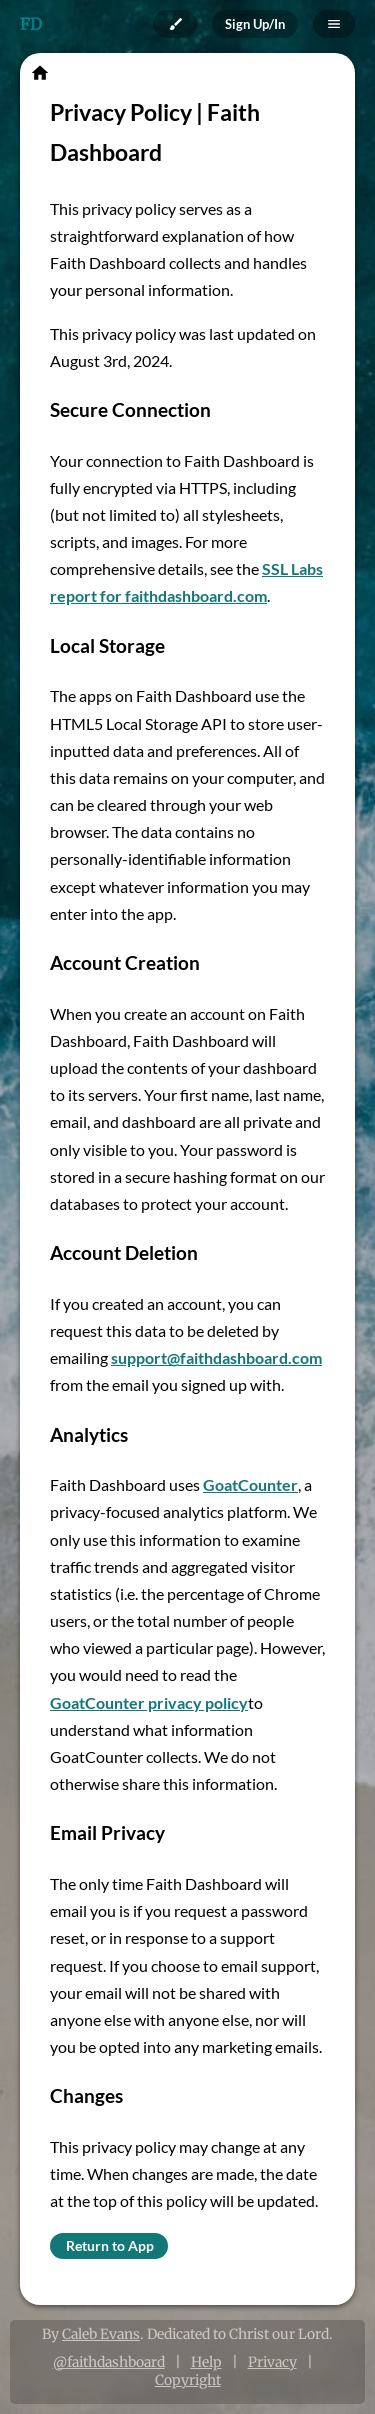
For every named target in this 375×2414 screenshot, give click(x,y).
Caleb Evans (101, 2334)
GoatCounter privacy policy (149, 1702)
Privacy (272, 2362)
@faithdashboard (109, 2362)
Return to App (110, 2245)
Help (206, 2362)
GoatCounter (250, 1484)
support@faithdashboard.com (216, 1357)
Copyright (188, 2380)
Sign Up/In (255, 24)
